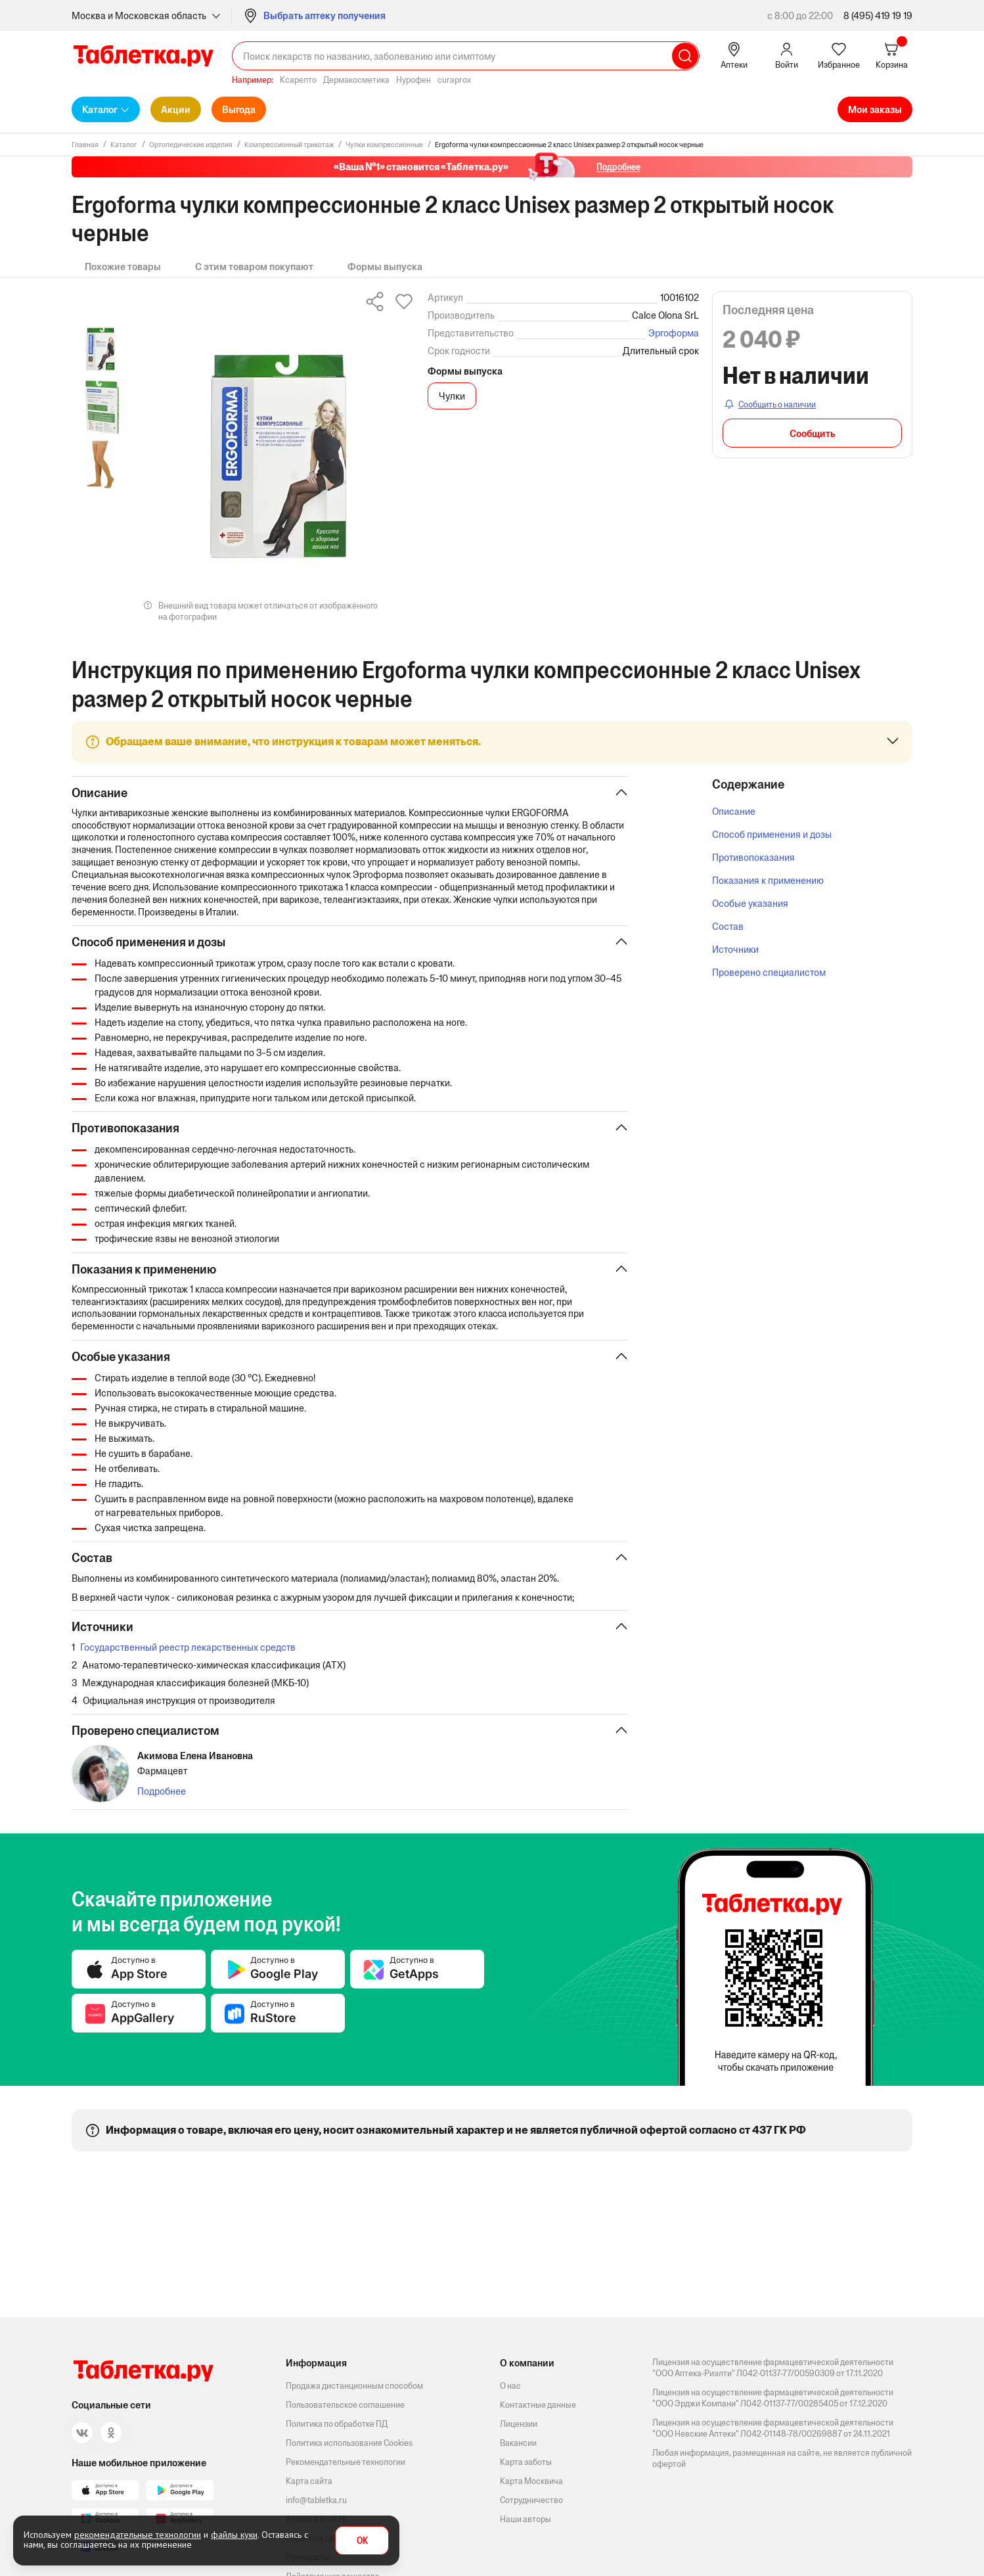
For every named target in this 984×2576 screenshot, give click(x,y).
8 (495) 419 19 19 (877, 15)
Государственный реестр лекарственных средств (188, 1655)
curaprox (454, 79)
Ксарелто (298, 79)
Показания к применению (768, 880)
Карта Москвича (531, 2481)
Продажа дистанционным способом (354, 2385)
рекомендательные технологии (137, 2535)
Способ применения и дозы (772, 834)
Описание (733, 811)
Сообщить (812, 433)
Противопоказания (753, 857)
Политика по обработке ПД (337, 2423)
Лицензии (518, 2423)
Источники (735, 949)
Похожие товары (123, 266)
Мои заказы (875, 109)
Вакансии (518, 2443)
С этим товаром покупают (254, 266)
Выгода (239, 109)
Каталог (100, 109)
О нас (510, 2385)
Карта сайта (309, 2481)
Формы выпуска (384, 266)
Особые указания (750, 903)
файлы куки (234, 2535)
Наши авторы (525, 2519)
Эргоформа (673, 333)
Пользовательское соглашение (345, 2404)
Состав (728, 926)
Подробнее (161, 1799)
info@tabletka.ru (316, 2500)
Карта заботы (526, 2462)
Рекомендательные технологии (345, 2462)
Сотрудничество (531, 2500)
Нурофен (413, 79)
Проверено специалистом (769, 972)
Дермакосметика (356, 79)
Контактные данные (538, 2404)
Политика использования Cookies (349, 2443)
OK (362, 2540)
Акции (175, 109)
